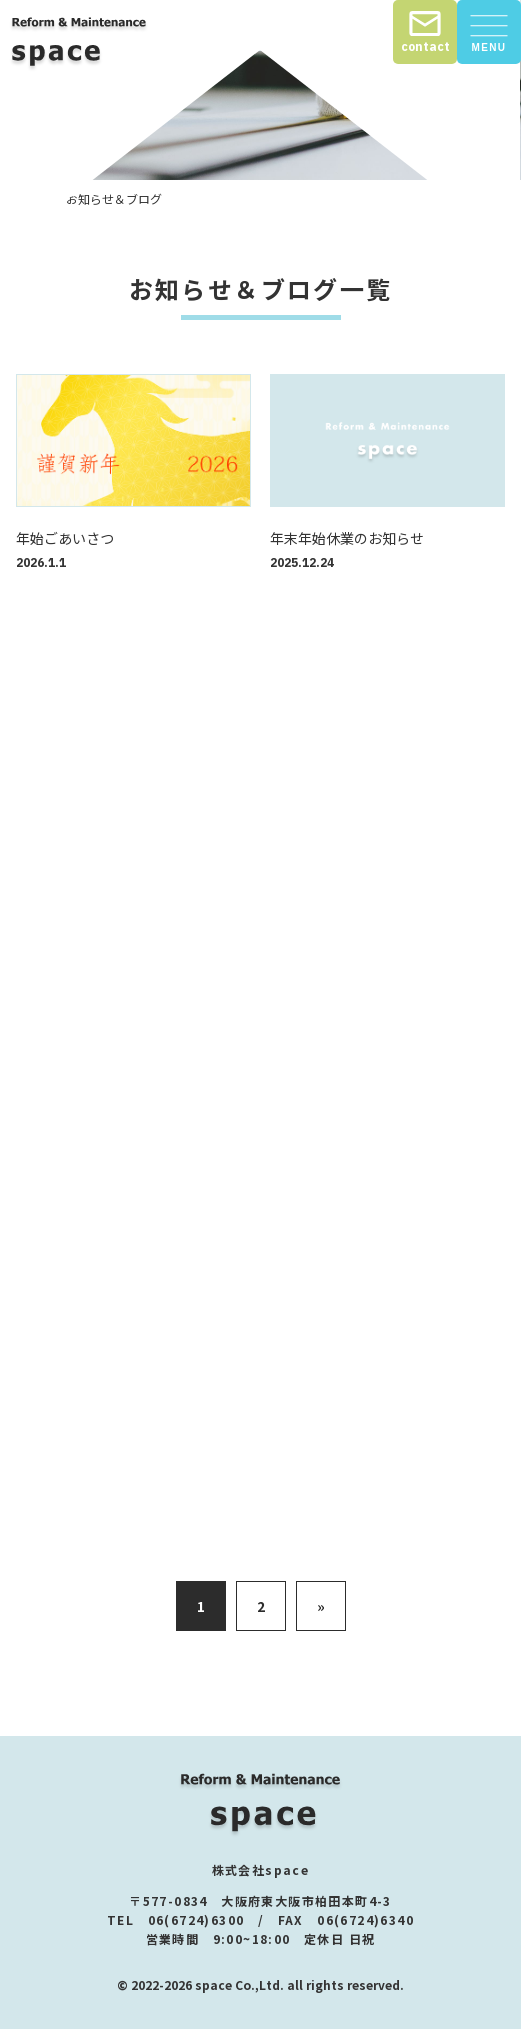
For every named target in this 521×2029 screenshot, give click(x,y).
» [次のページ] (321, 1606)
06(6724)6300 (196, 1919)
